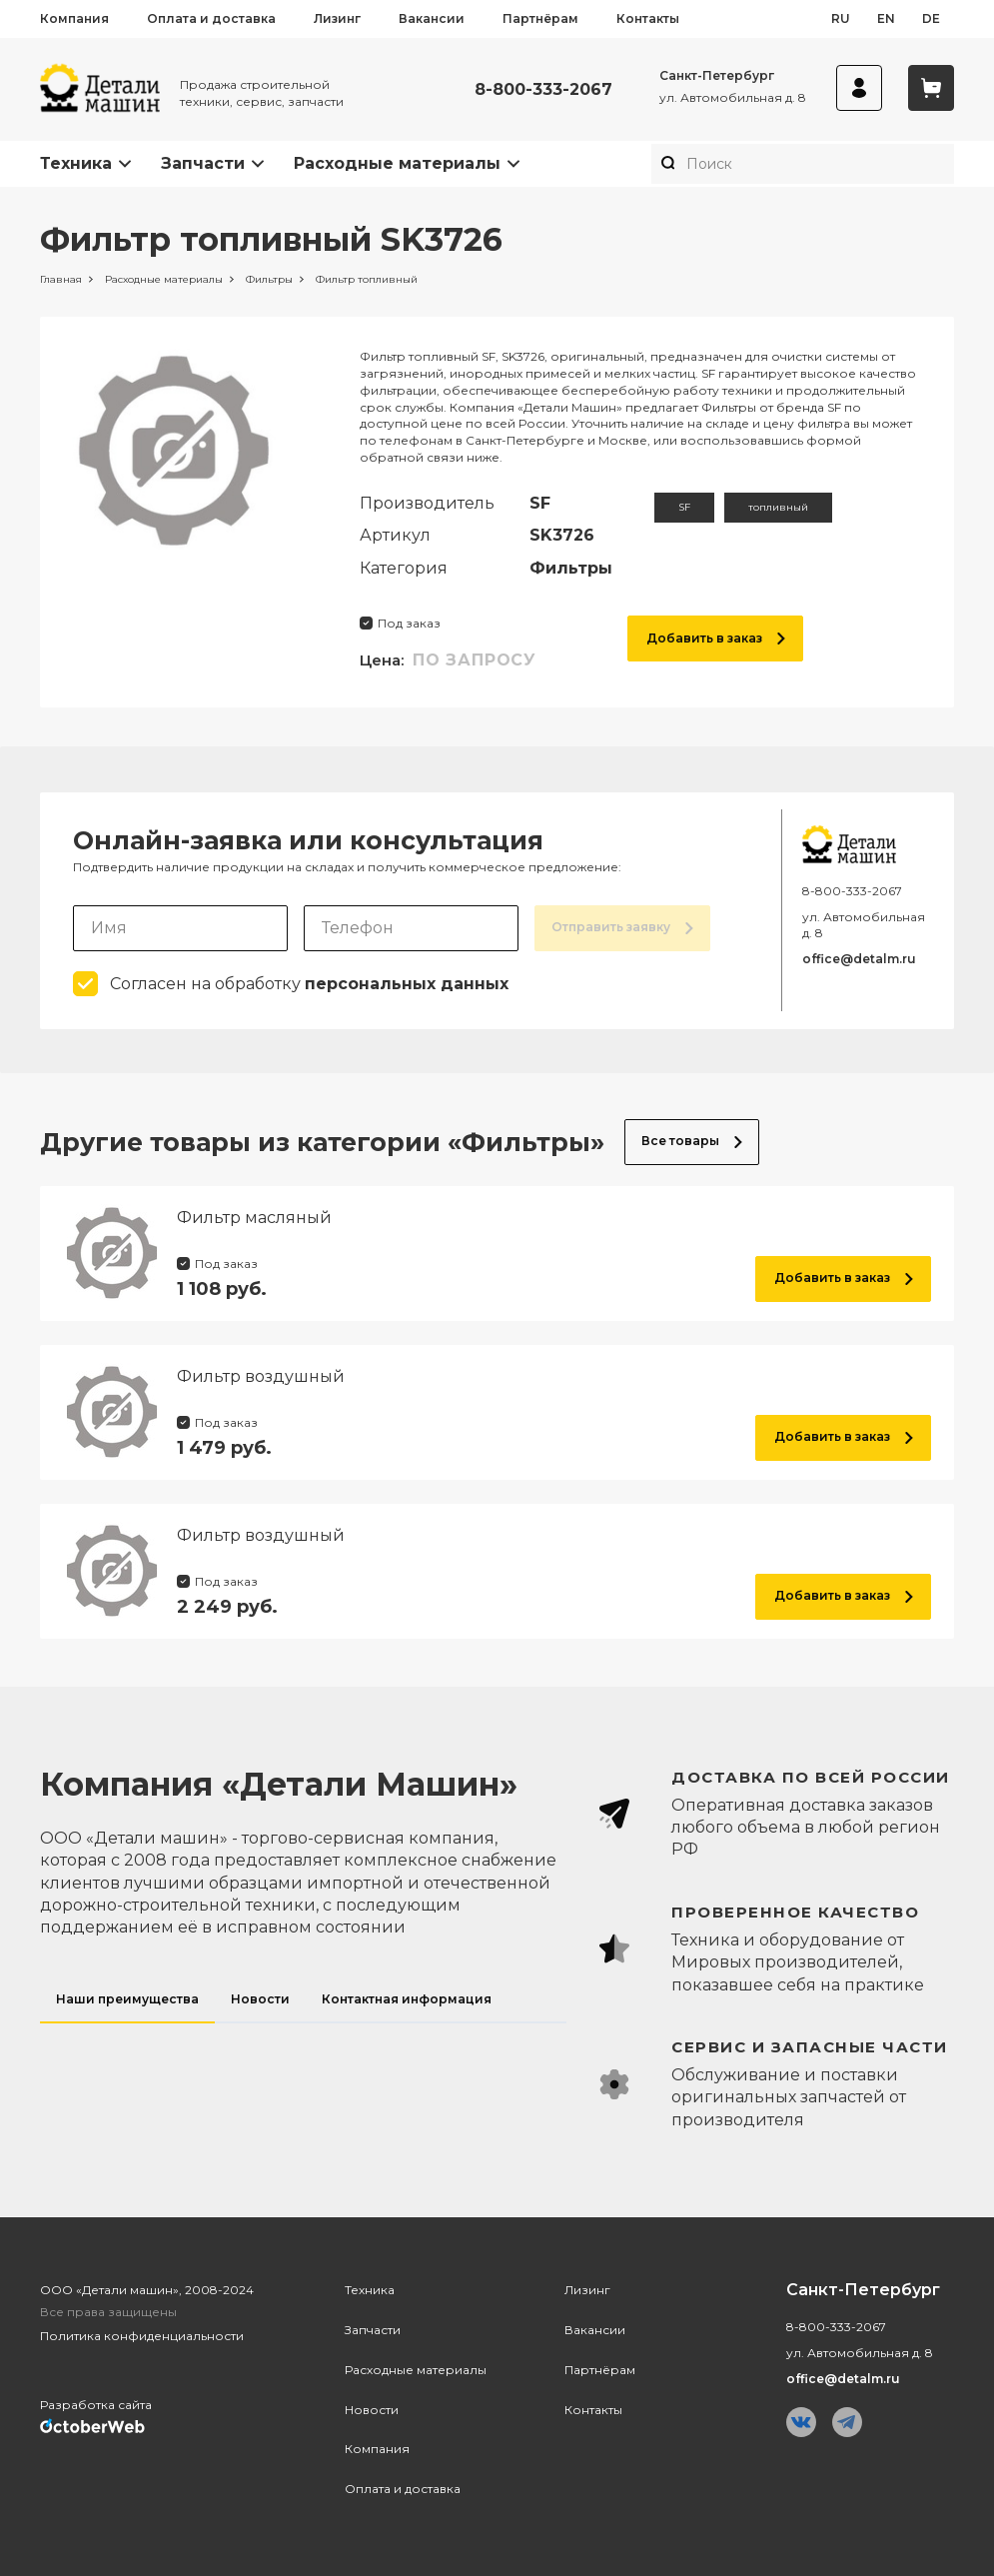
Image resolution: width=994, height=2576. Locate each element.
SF (684, 507)
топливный (778, 507)
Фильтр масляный (254, 1217)
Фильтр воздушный (261, 1376)
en (886, 18)
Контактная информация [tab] (407, 1998)
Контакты (647, 18)
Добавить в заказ (715, 638)
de (931, 18)
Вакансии (432, 18)
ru (840, 18)
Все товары (691, 1140)
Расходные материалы (397, 163)
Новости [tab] (260, 1998)
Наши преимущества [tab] (127, 1998)
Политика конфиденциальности (142, 2335)
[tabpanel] (775, 1949)
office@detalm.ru (859, 958)
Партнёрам (540, 18)
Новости (372, 2409)
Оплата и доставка (211, 18)
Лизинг (337, 18)
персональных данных (406, 983)
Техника (76, 163)
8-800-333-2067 (543, 89)
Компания (74, 18)
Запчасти (203, 163)
